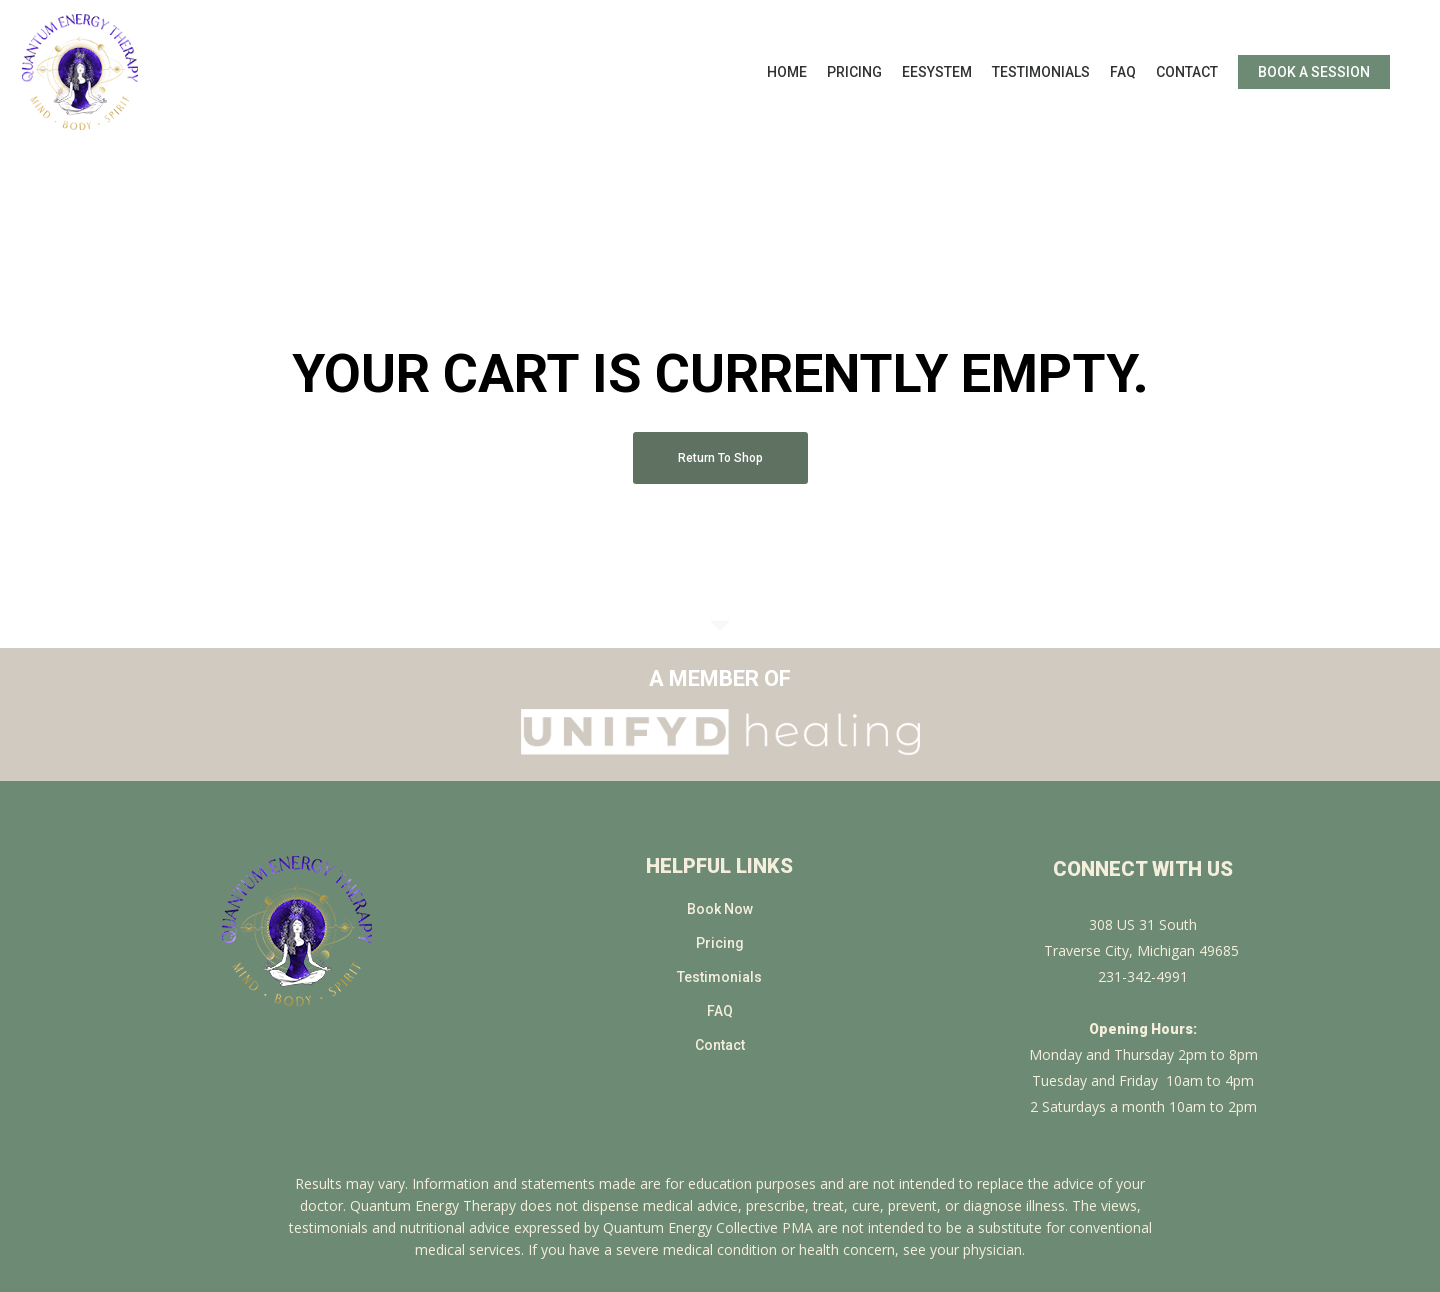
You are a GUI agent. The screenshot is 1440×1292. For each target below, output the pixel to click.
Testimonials (719, 977)
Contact (720, 1045)
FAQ (720, 1011)
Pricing (720, 943)
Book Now (720, 909)
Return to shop (720, 458)
